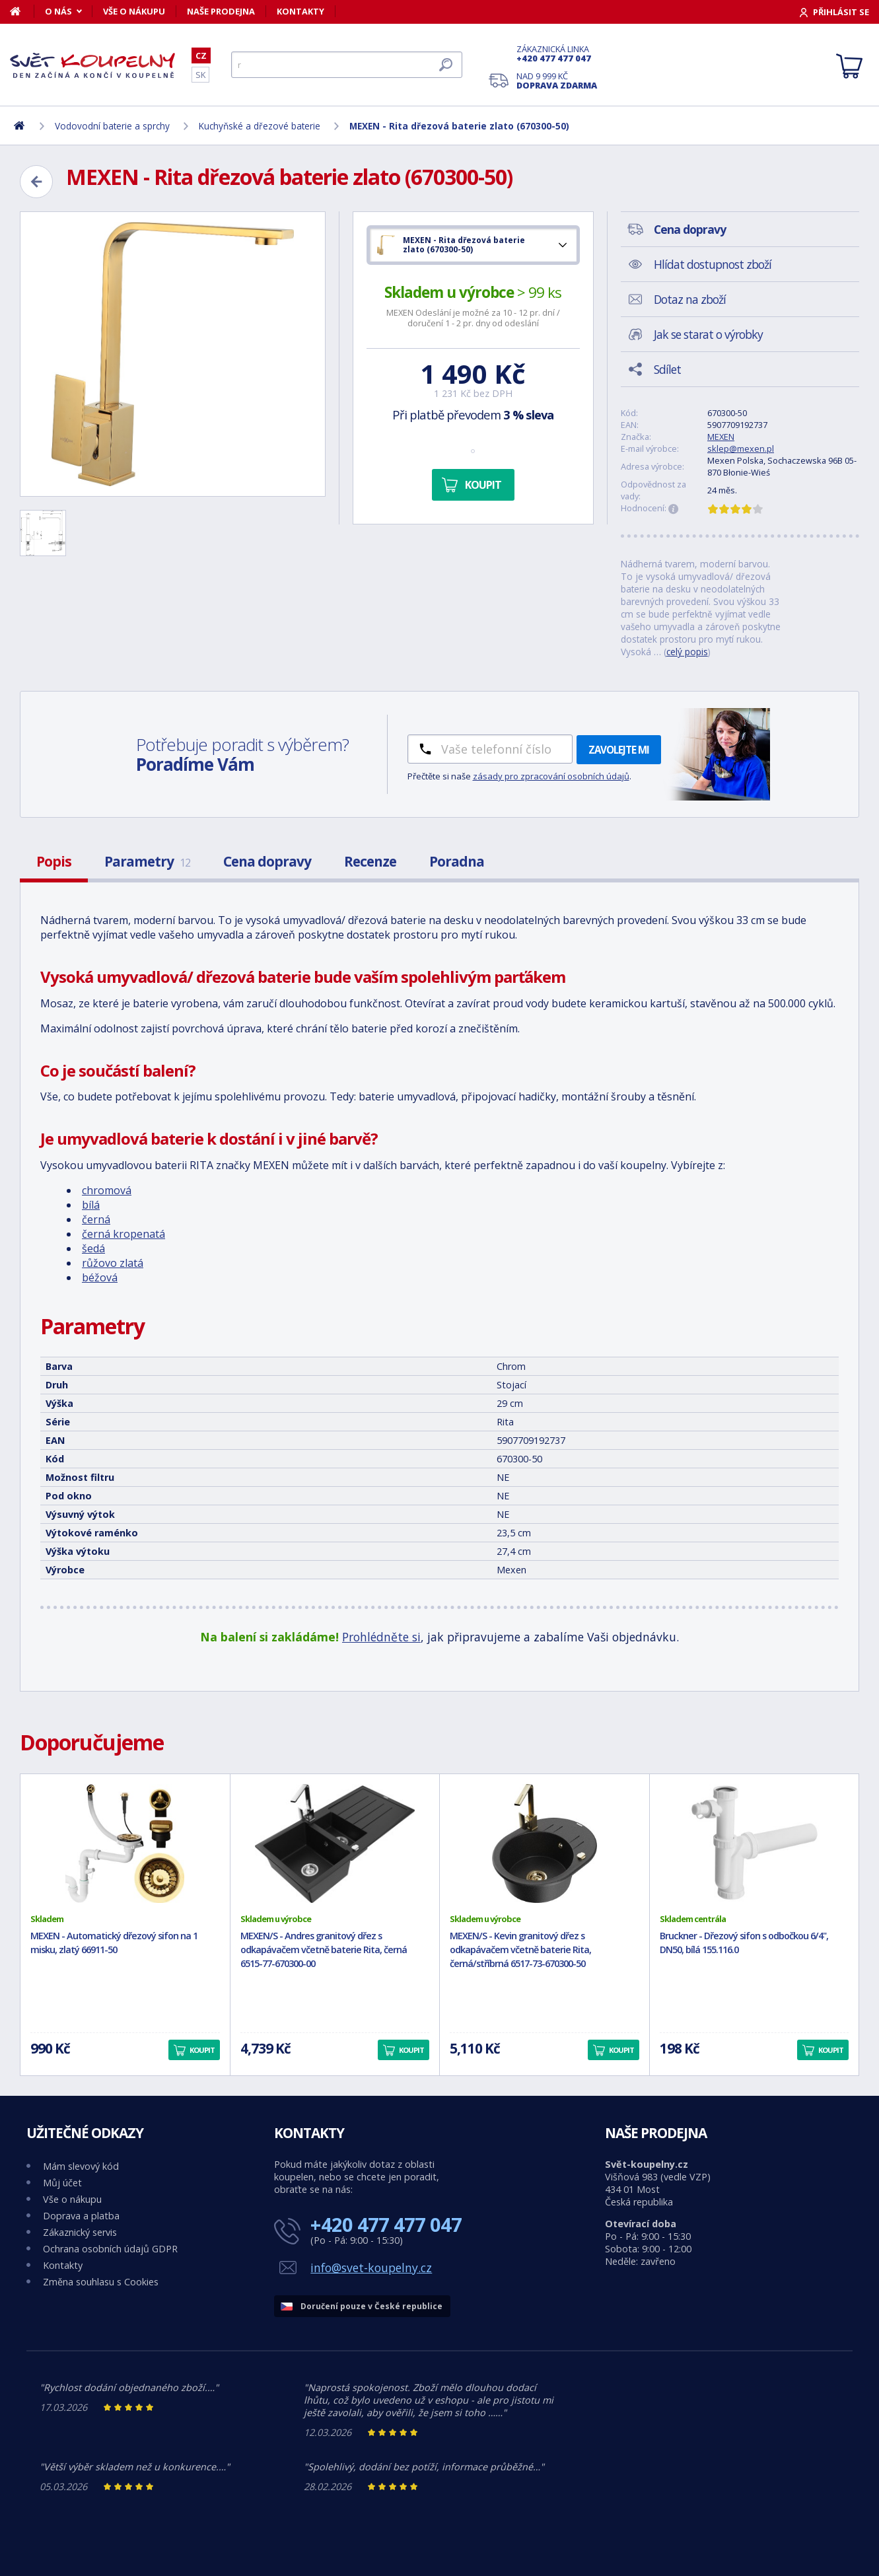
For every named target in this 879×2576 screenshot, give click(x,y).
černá (96, 1219)
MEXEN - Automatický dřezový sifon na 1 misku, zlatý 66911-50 (113, 1942)
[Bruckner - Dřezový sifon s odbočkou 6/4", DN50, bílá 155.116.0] (754, 1843)
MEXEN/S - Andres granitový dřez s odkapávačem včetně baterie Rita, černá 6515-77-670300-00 (323, 1949)
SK (200, 75)
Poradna (456, 861)
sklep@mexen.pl (740, 448)
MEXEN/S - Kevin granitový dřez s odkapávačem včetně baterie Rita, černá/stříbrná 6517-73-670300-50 (520, 1949)
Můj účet (62, 2182)
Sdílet (667, 369)
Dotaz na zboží (690, 299)
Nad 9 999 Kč (556, 80)
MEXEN (720, 437)
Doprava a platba (81, 2215)
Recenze (370, 861)
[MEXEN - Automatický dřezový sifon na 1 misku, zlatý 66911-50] (125, 1843)
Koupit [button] (202, 2050)
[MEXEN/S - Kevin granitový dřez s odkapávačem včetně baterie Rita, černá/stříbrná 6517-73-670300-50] (544, 1843)
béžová (100, 1277)
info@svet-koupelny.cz (371, 2267)
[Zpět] (36, 181)
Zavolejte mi (618, 749)
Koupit (483, 485)
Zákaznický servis (80, 2232)
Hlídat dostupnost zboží (712, 264)
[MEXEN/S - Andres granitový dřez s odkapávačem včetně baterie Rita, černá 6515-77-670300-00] (335, 1843)
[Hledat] (346, 65)
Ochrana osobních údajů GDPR (110, 2248)
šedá (93, 1248)
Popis (53, 861)
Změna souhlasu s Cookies (100, 2281)
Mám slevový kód (81, 2166)
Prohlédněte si (381, 1637)
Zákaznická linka (556, 53)
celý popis (687, 651)
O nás (58, 11)
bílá (91, 1205)
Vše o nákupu (134, 11)
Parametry (147, 861)
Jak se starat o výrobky (708, 334)
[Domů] (22, 11)
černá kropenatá (123, 1234)
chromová (106, 1190)
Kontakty (300, 11)
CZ (201, 55)
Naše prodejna (221, 11)
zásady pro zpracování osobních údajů (551, 776)
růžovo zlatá (112, 1263)
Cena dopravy (267, 861)
